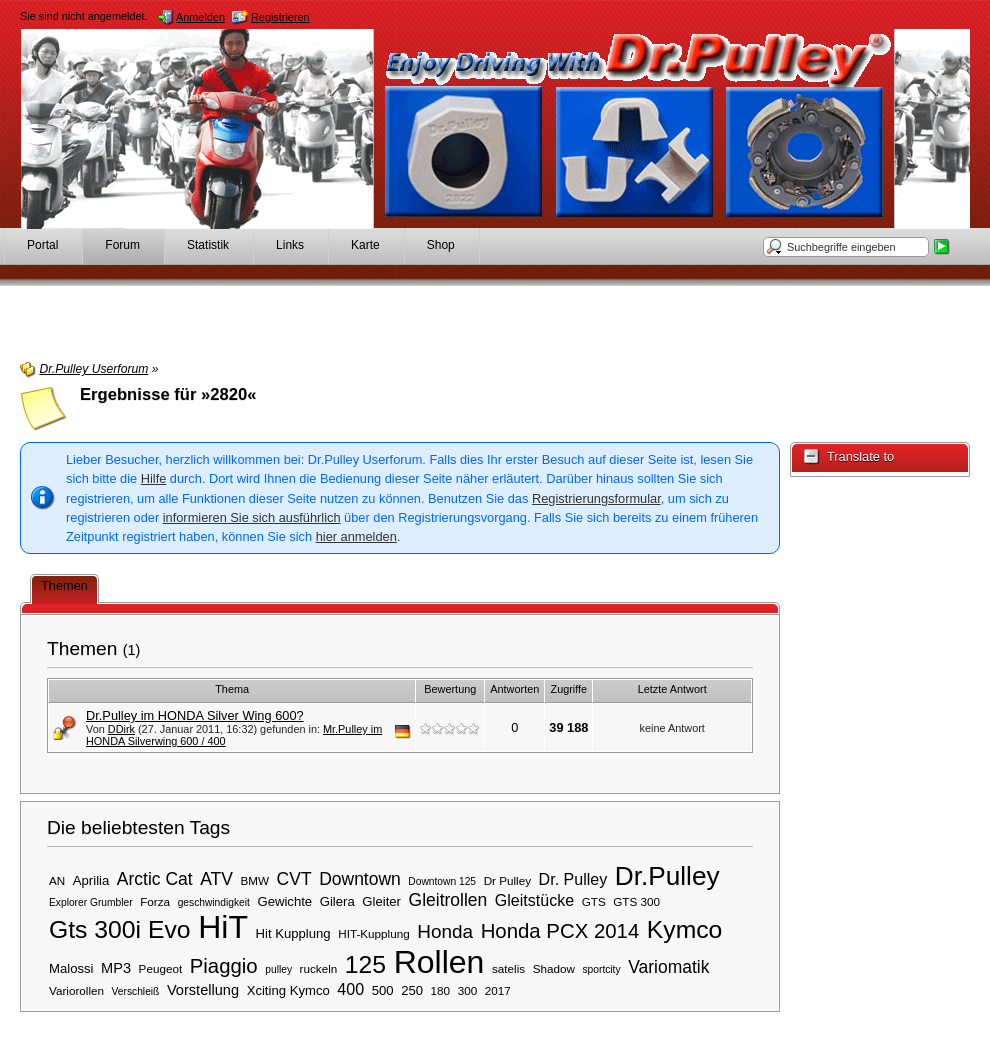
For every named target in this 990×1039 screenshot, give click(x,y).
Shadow (554, 968)
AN (57, 880)
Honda (445, 931)
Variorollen (76, 990)
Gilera (337, 901)
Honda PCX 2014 (560, 931)
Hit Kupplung (293, 933)
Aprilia (91, 880)
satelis (508, 968)
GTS (594, 901)
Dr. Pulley (573, 879)
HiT (223, 927)
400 (350, 989)
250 (412, 990)
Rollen (439, 962)
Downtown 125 (442, 881)
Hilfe (154, 478)
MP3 (116, 968)
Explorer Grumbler (91, 902)
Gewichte (284, 901)
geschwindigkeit (214, 902)
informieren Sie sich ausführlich (252, 517)
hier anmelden (356, 536)
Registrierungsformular (596, 498)
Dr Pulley (507, 880)
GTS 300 (636, 901)
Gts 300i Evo (120, 929)
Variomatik (668, 967)
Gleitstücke (534, 900)
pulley (278, 969)
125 (365, 964)
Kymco (685, 929)
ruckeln (319, 968)
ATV (216, 879)
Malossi (71, 968)
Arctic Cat (155, 879)
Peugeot (161, 968)
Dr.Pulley (667, 876)
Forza (155, 901)
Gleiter (381, 901)
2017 (498, 990)
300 (468, 990)
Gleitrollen (448, 900)
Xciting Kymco (288, 990)
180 (441, 990)
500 (383, 990)
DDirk (121, 729)
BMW (254, 880)
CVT (294, 879)
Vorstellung (203, 990)
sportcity (601, 969)
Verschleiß (136, 991)
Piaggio (224, 966)
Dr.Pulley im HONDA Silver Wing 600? (195, 715)
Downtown (360, 879)
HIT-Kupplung (373, 933)
